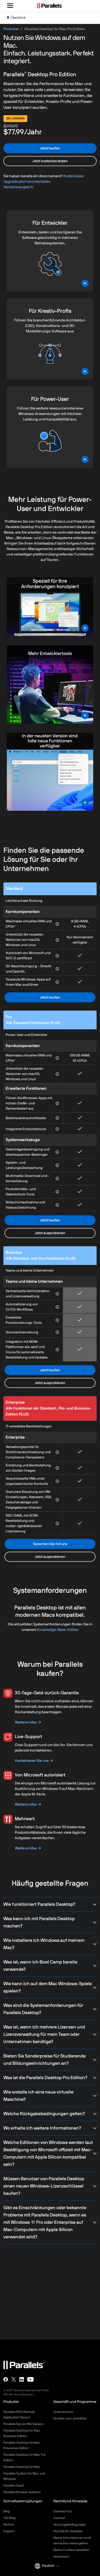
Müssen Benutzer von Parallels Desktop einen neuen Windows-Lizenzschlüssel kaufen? (50, 2186)
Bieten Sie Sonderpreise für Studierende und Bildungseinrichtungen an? (50, 2060)
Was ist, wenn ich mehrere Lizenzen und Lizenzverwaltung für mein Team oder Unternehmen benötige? (50, 2034)
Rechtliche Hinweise (67, 2531)
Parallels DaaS (13, 2485)
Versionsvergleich (18, 187)
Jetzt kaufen (50, 148)
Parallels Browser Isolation (22, 2492)
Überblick (16, 19)
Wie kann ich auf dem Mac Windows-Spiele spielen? (50, 1987)
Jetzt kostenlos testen (50, 161)
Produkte (11, 29)
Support (9, 2531)
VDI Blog (9, 2518)
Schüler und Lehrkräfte (70, 2418)
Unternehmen (63, 2412)
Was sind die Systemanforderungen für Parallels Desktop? (50, 2009)
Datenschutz (62, 2511)
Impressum (61, 2556)
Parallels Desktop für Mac (21, 2467)
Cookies (59, 2518)
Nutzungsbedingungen (69, 2524)
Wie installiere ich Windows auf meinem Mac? (50, 1944)
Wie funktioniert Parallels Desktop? (50, 1904)
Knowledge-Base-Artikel (57, 1630)
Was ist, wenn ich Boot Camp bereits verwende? (50, 1966)
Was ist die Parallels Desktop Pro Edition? (50, 2077)
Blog (6, 2511)
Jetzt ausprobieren (50, 1233)
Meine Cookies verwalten (71, 2550)
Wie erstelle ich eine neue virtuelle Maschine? (50, 2096)
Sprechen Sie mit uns (50, 1544)
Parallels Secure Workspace (23, 2424)
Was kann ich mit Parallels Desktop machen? (50, 1922)
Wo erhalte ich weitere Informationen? (50, 2128)
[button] (50, 2566)
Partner (8, 2524)
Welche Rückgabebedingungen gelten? (50, 2114)
